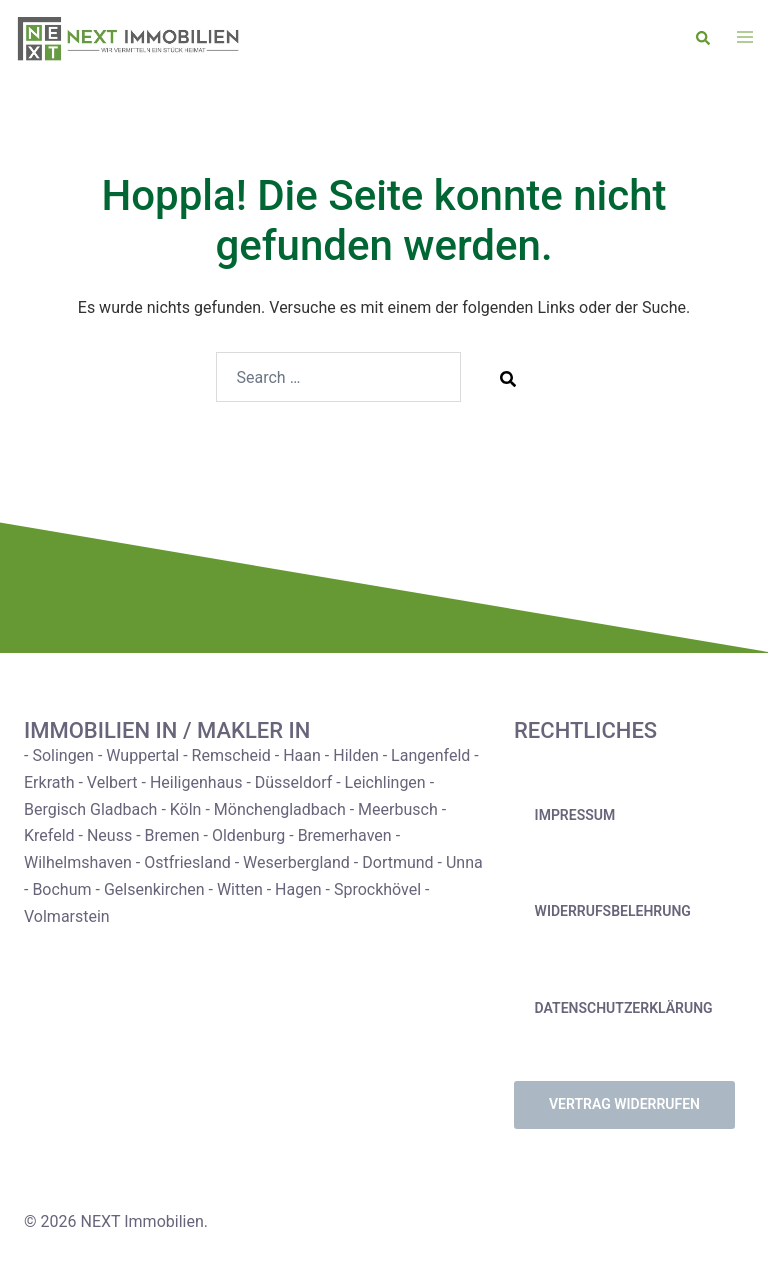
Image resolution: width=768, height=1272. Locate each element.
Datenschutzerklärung (624, 1008)
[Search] (508, 378)
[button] (704, 39)
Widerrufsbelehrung (613, 911)
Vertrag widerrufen (624, 1104)
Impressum (575, 815)
